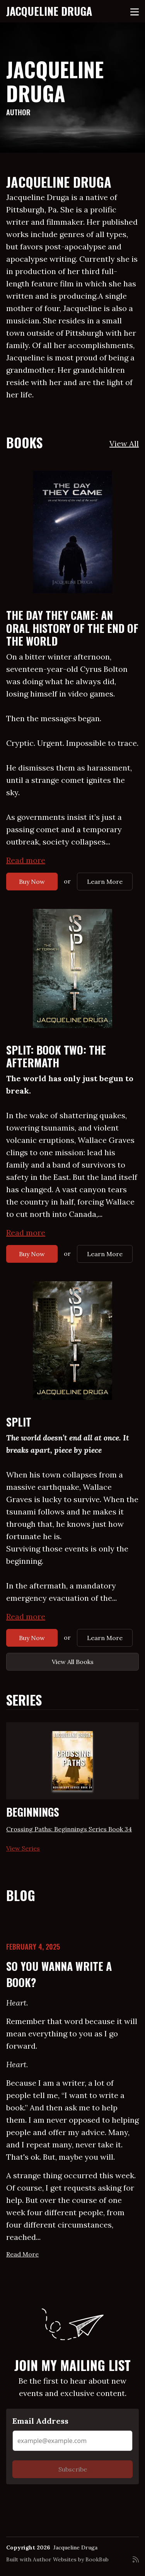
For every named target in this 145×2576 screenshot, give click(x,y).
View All (124, 443)
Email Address (40, 2421)
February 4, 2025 (33, 1947)
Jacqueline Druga (49, 11)
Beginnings (32, 1812)
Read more (25, 860)
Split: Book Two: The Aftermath (56, 1056)
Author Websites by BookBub (71, 2559)
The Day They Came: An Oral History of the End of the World (72, 628)
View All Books (73, 1662)
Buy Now (32, 881)
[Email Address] (72, 2440)
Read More (22, 2254)
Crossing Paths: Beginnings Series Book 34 (69, 1829)
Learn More (105, 881)
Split (18, 1422)
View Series (23, 1848)
